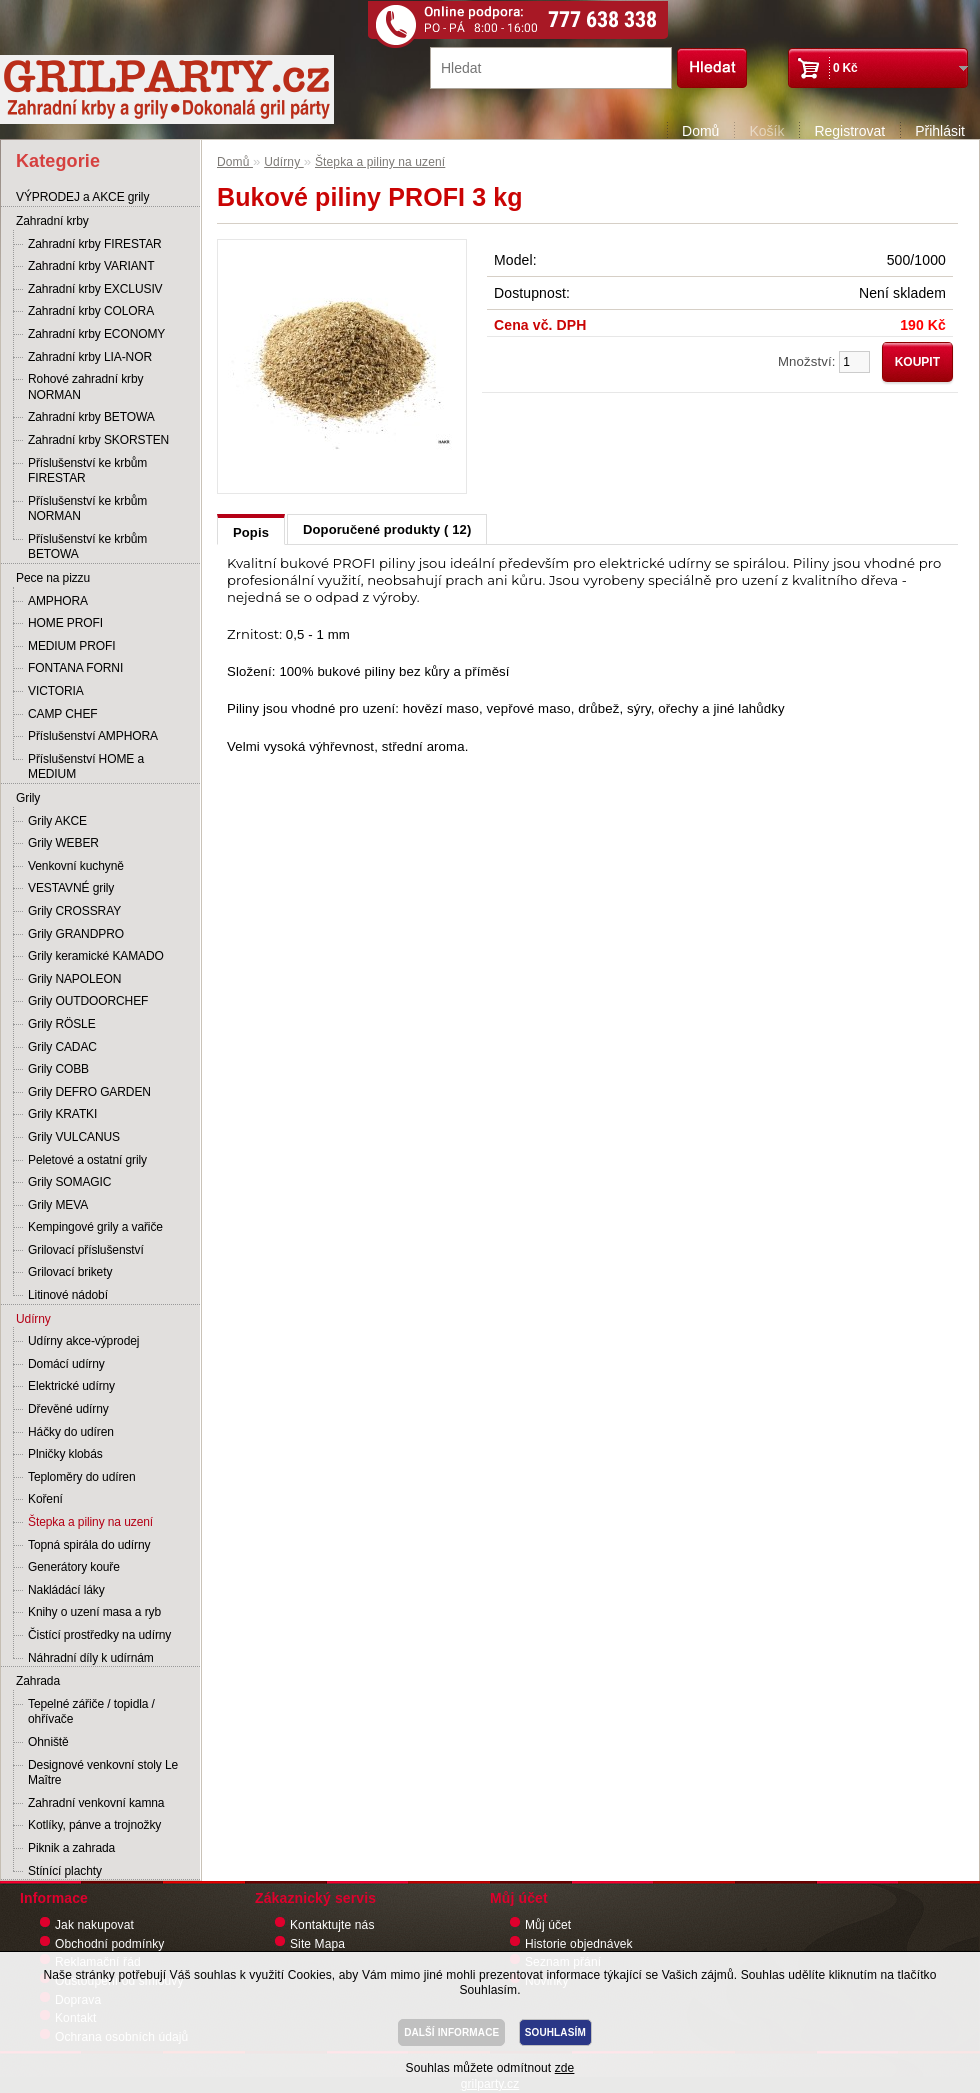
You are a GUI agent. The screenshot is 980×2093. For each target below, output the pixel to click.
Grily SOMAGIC (69, 1182)
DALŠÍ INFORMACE (451, 2032)
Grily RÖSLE (62, 1024)
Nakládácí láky (66, 1590)
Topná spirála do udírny (89, 1545)
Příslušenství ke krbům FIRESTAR (87, 471)
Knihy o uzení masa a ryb (94, 1612)
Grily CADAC (62, 1047)
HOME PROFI (65, 623)
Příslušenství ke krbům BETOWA (87, 547)
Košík (766, 131)
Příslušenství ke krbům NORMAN (87, 509)
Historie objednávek (579, 1944)
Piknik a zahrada (71, 1848)
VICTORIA (56, 691)
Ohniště (48, 1742)
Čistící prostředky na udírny (99, 1635)
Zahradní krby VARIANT (91, 266)
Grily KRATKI (62, 1114)
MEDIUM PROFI (71, 646)
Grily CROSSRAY (74, 911)
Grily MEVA (58, 1205)
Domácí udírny (66, 1364)
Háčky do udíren (71, 1432)
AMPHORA (58, 601)
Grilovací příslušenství (86, 1250)
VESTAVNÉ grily (71, 888)
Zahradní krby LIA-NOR (90, 357)
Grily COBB (58, 1069)
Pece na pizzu (53, 578)
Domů (700, 131)
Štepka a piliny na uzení (90, 1522)
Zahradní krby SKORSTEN (98, 440)
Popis (251, 532)
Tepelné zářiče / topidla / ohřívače (91, 1712)
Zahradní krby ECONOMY (96, 334)
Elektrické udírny (71, 1386)
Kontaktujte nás (332, 1925)
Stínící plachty (65, 1871)
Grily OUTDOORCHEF (88, 1001)
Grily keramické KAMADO (96, 956)
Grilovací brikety (70, 1272)
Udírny (33, 1319)
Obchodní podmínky (109, 1944)
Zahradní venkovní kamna (96, 1803)
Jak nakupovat (94, 1925)
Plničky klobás (65, 1454)
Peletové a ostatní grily (87, 1160)
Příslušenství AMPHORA (93, 736)
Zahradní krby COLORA (91, 311)
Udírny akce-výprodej (83, 1341)
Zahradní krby (52, 221)
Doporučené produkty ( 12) (387, 529)
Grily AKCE (57, 821)
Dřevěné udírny (68, 1409)
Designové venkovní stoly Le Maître (103, 1773)
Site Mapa (317, 1944)
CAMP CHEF (63, 714)
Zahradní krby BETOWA (91, 417)
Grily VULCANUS (74, 1137)
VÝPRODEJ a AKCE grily (82, 197)
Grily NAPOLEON (74, 979)
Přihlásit (940, 131)
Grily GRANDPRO (76, 934)
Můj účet (548, 1925)
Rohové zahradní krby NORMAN (85, 387)
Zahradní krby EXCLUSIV (95, 289)
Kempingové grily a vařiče (95, 1227)
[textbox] (551, 68)
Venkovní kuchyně (76, 866)
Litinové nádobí (68, 1295)
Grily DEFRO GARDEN (89, 1092)
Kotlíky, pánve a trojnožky (94, 1825)
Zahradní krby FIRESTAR (95, 244)
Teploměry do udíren (82, 1477)
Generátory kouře (74, 1567)
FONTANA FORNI (75, 668)
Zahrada (38, 1681)
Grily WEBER (63, 843)
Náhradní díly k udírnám (91, 1658)
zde (565, 2068)
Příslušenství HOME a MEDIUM (86, 767)
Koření (45, 1499)
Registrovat (849, 131)
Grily (28, 798)
